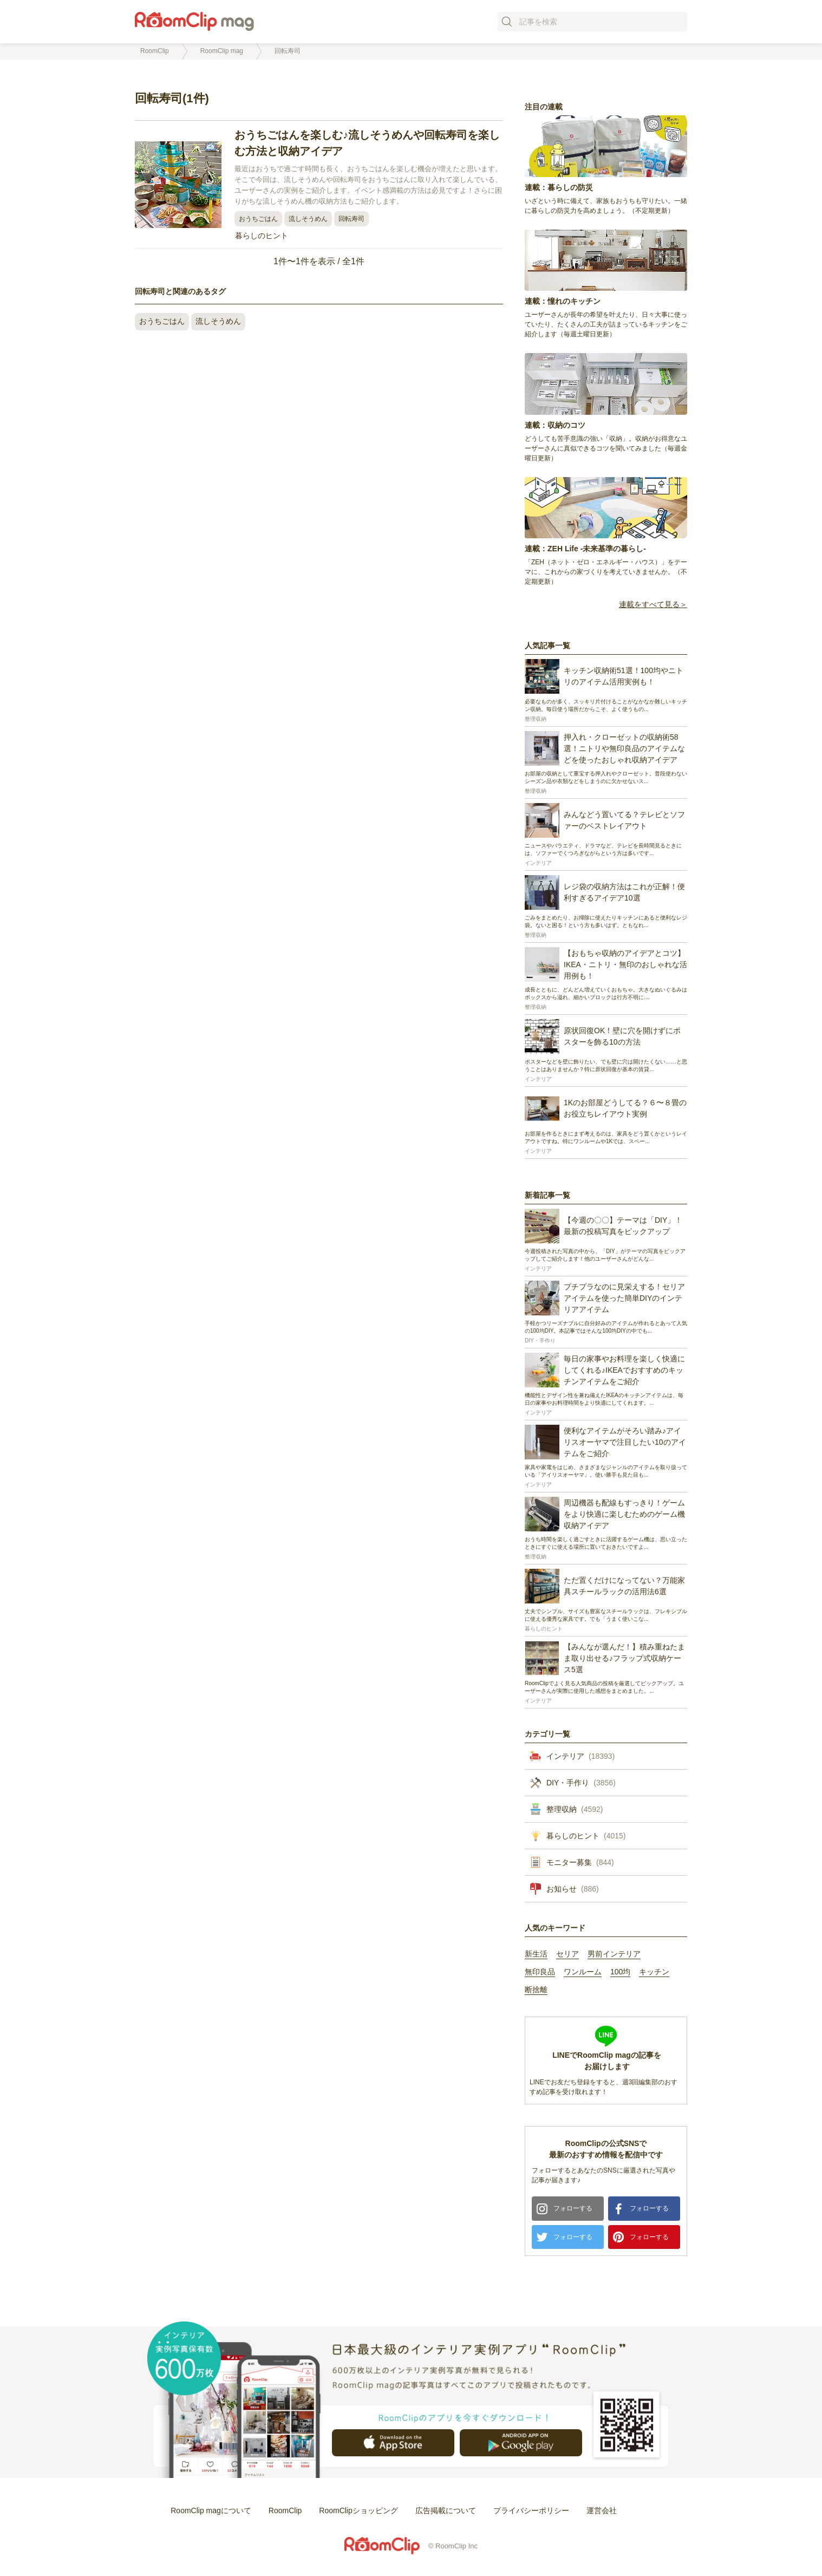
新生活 (536, 1954)
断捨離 (536, 1990)
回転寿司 (351, 219)
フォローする (572, 2208)
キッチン (654, 1972)
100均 (620, 1972)
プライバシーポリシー (531, 2510)
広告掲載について (445, 2510)
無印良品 (540, 1972)
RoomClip (285, 2510)
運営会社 (601, 2510)
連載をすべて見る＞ (653, 605)
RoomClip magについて (211, 2510)
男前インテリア (614, 1954)
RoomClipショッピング (358, 2510)
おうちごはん (258, 219)
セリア (567, 1954)
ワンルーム (583, 1972)
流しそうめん (308, 219)
